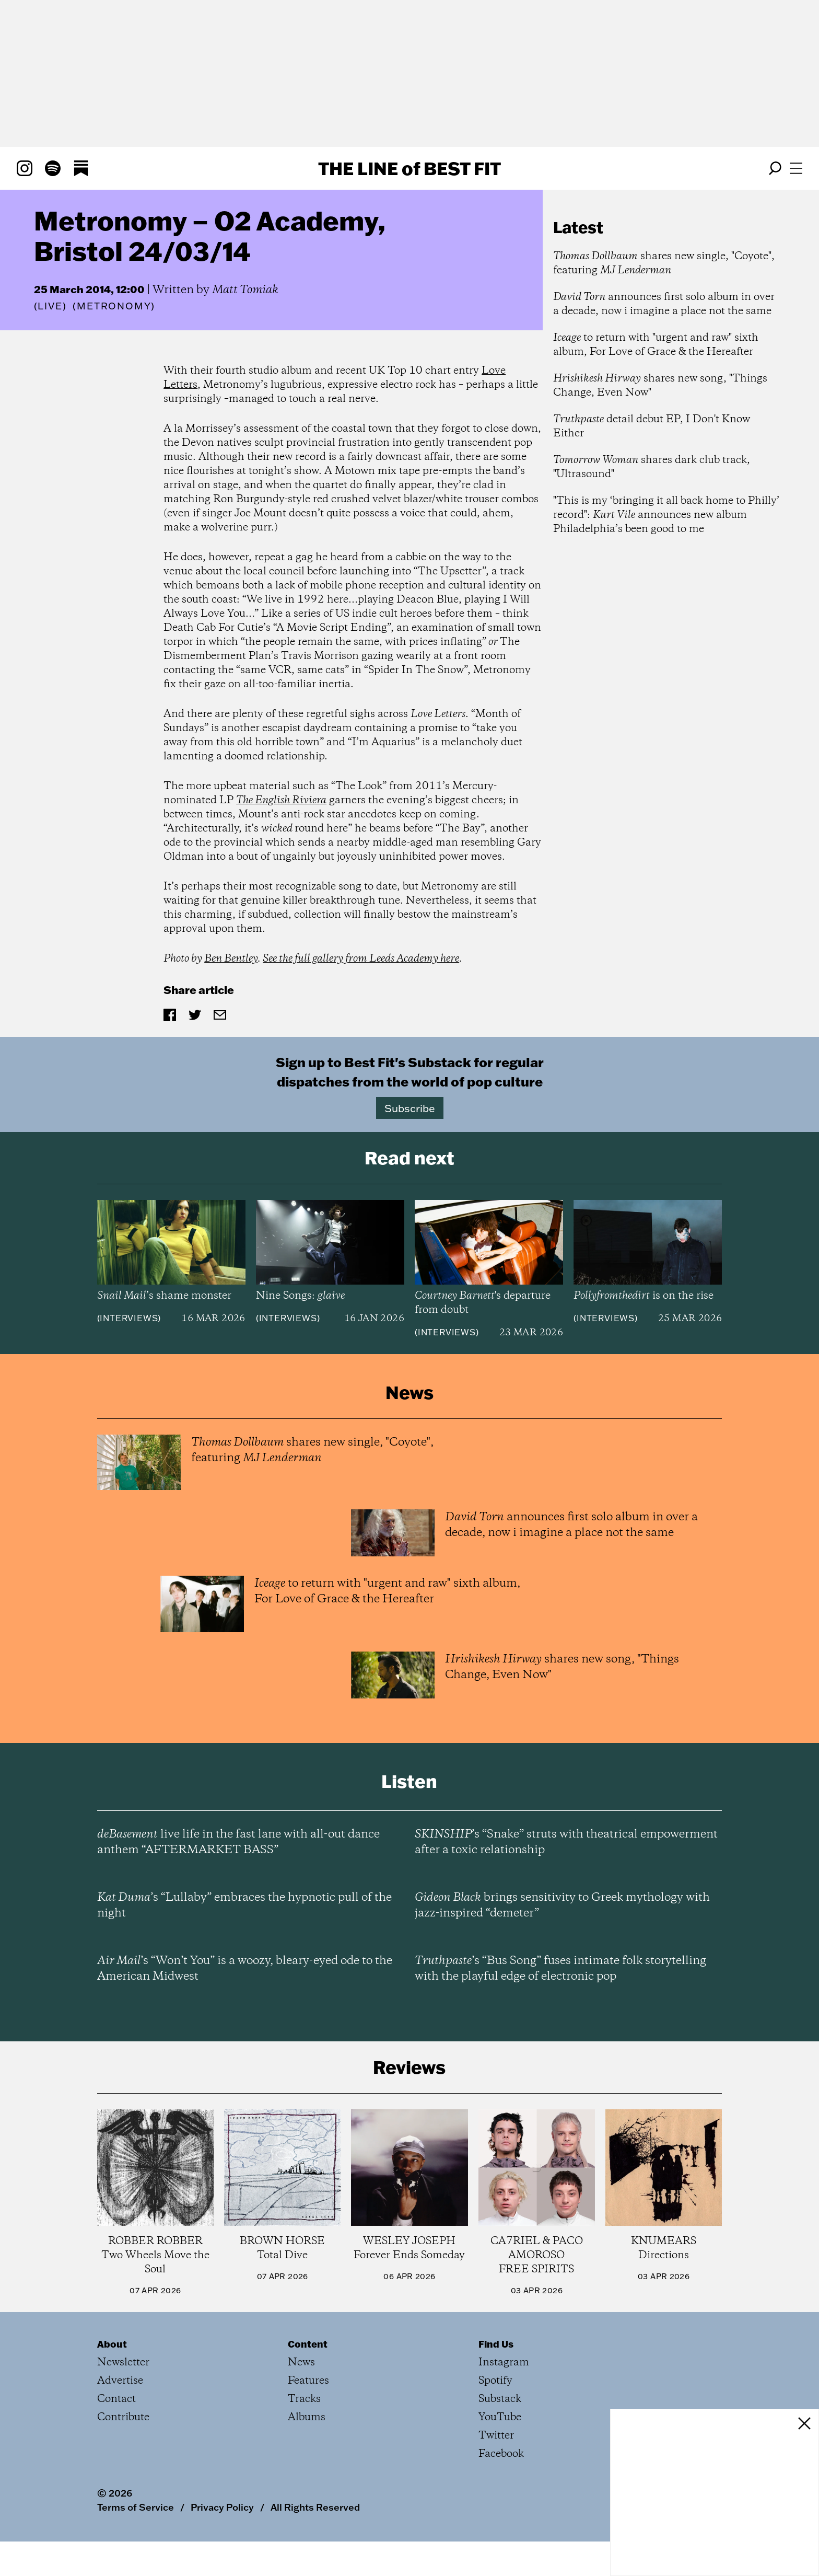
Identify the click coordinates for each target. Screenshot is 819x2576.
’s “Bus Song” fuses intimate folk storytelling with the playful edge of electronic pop (560, 1968)
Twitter (496, 2436)
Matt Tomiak (245, 290)
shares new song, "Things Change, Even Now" (660, 386)
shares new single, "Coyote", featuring (664, 263)
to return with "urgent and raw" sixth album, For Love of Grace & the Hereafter (655, 345)
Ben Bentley (231, 959)
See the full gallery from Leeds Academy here (361, 959)
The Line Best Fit (409, 168)
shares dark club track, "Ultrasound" (651, 467)
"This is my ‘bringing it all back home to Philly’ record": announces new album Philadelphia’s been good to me (666, 515)
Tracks (304, 2399)
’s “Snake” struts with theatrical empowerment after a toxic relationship (566, 1842)
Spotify (495, 2381)
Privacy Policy (222, 2507)
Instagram (503, 2362)
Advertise (120, 2381)
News (301, 2362)
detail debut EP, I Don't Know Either (651, 426)
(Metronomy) (114, 306)
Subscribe (409, 1108)
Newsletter (123, 2362)
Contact (116, 2399)
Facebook (501, 2454)
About (112, 2344)
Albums (306, 2417)
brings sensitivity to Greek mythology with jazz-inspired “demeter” (562, 1905)
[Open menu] (796, 168)
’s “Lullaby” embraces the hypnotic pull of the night (244, 1905)
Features (308, 2381)
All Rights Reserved (315, 2507)
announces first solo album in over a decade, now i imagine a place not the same (664, 304)
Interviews (129, 1318)
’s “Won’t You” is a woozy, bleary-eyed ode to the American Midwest (244, 1968)
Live (50, 306)
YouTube (499, 2417)
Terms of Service (135, 2507)
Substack (499, 2399)
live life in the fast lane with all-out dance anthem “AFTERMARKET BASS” (238, 1842)
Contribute (123, 2417)
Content (307, 2344)
